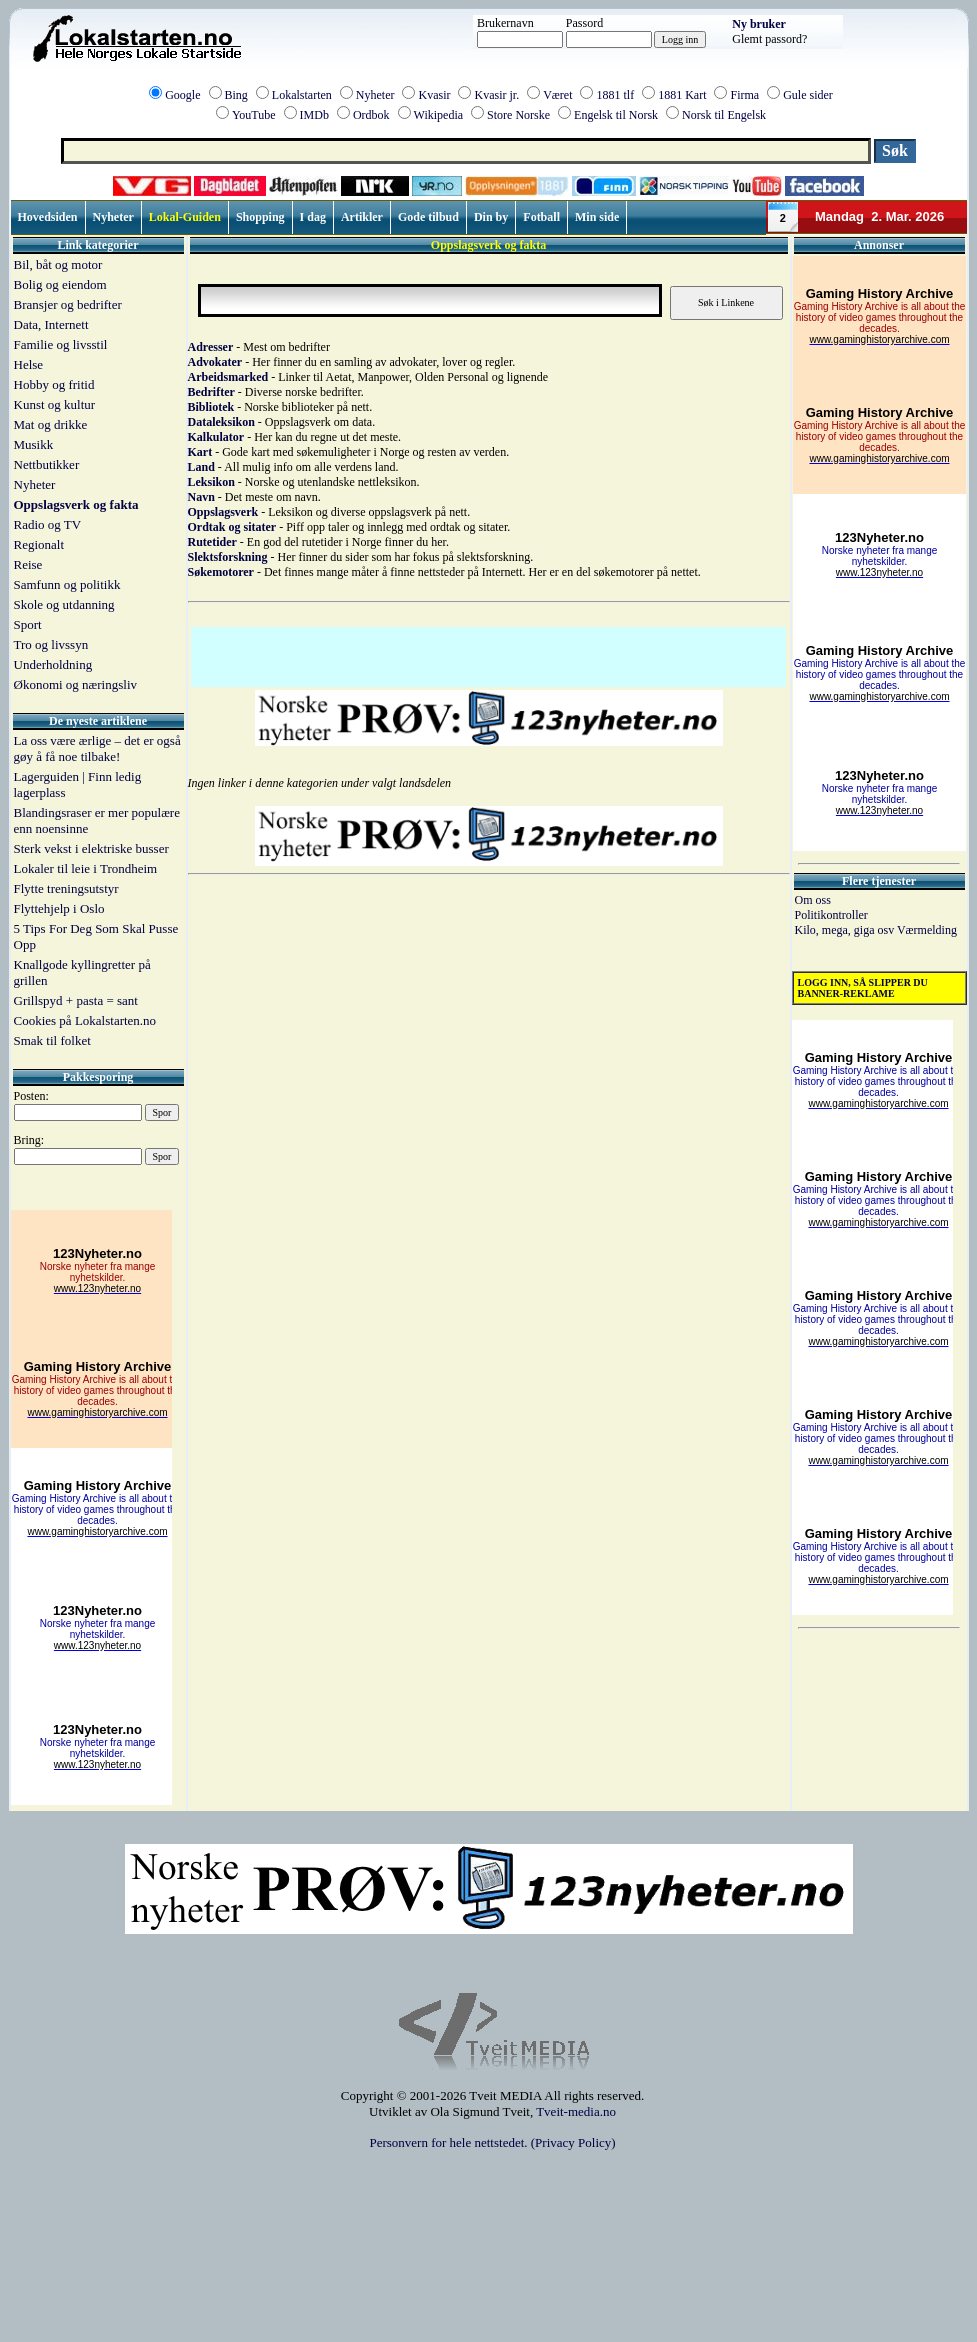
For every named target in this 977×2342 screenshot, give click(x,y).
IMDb (314, 115)
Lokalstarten (302, 95)
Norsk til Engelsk (724, 115)
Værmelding (927, 930)
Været (557, 95)
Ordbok (371, 115)
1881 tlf (615, 95)
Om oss (813, 900)
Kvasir (434, 95)
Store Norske (518, 115)
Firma (744, 95)
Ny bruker (759, 24)
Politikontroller (831, 915)
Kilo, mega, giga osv (846, 930)
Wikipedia (439, 115)
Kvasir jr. (496, 95)
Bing (236, 95)
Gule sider (808, 95)
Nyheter (375, 95)
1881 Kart (682, 95)
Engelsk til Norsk (616, 115)
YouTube (254, 115)
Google (182, 95)
